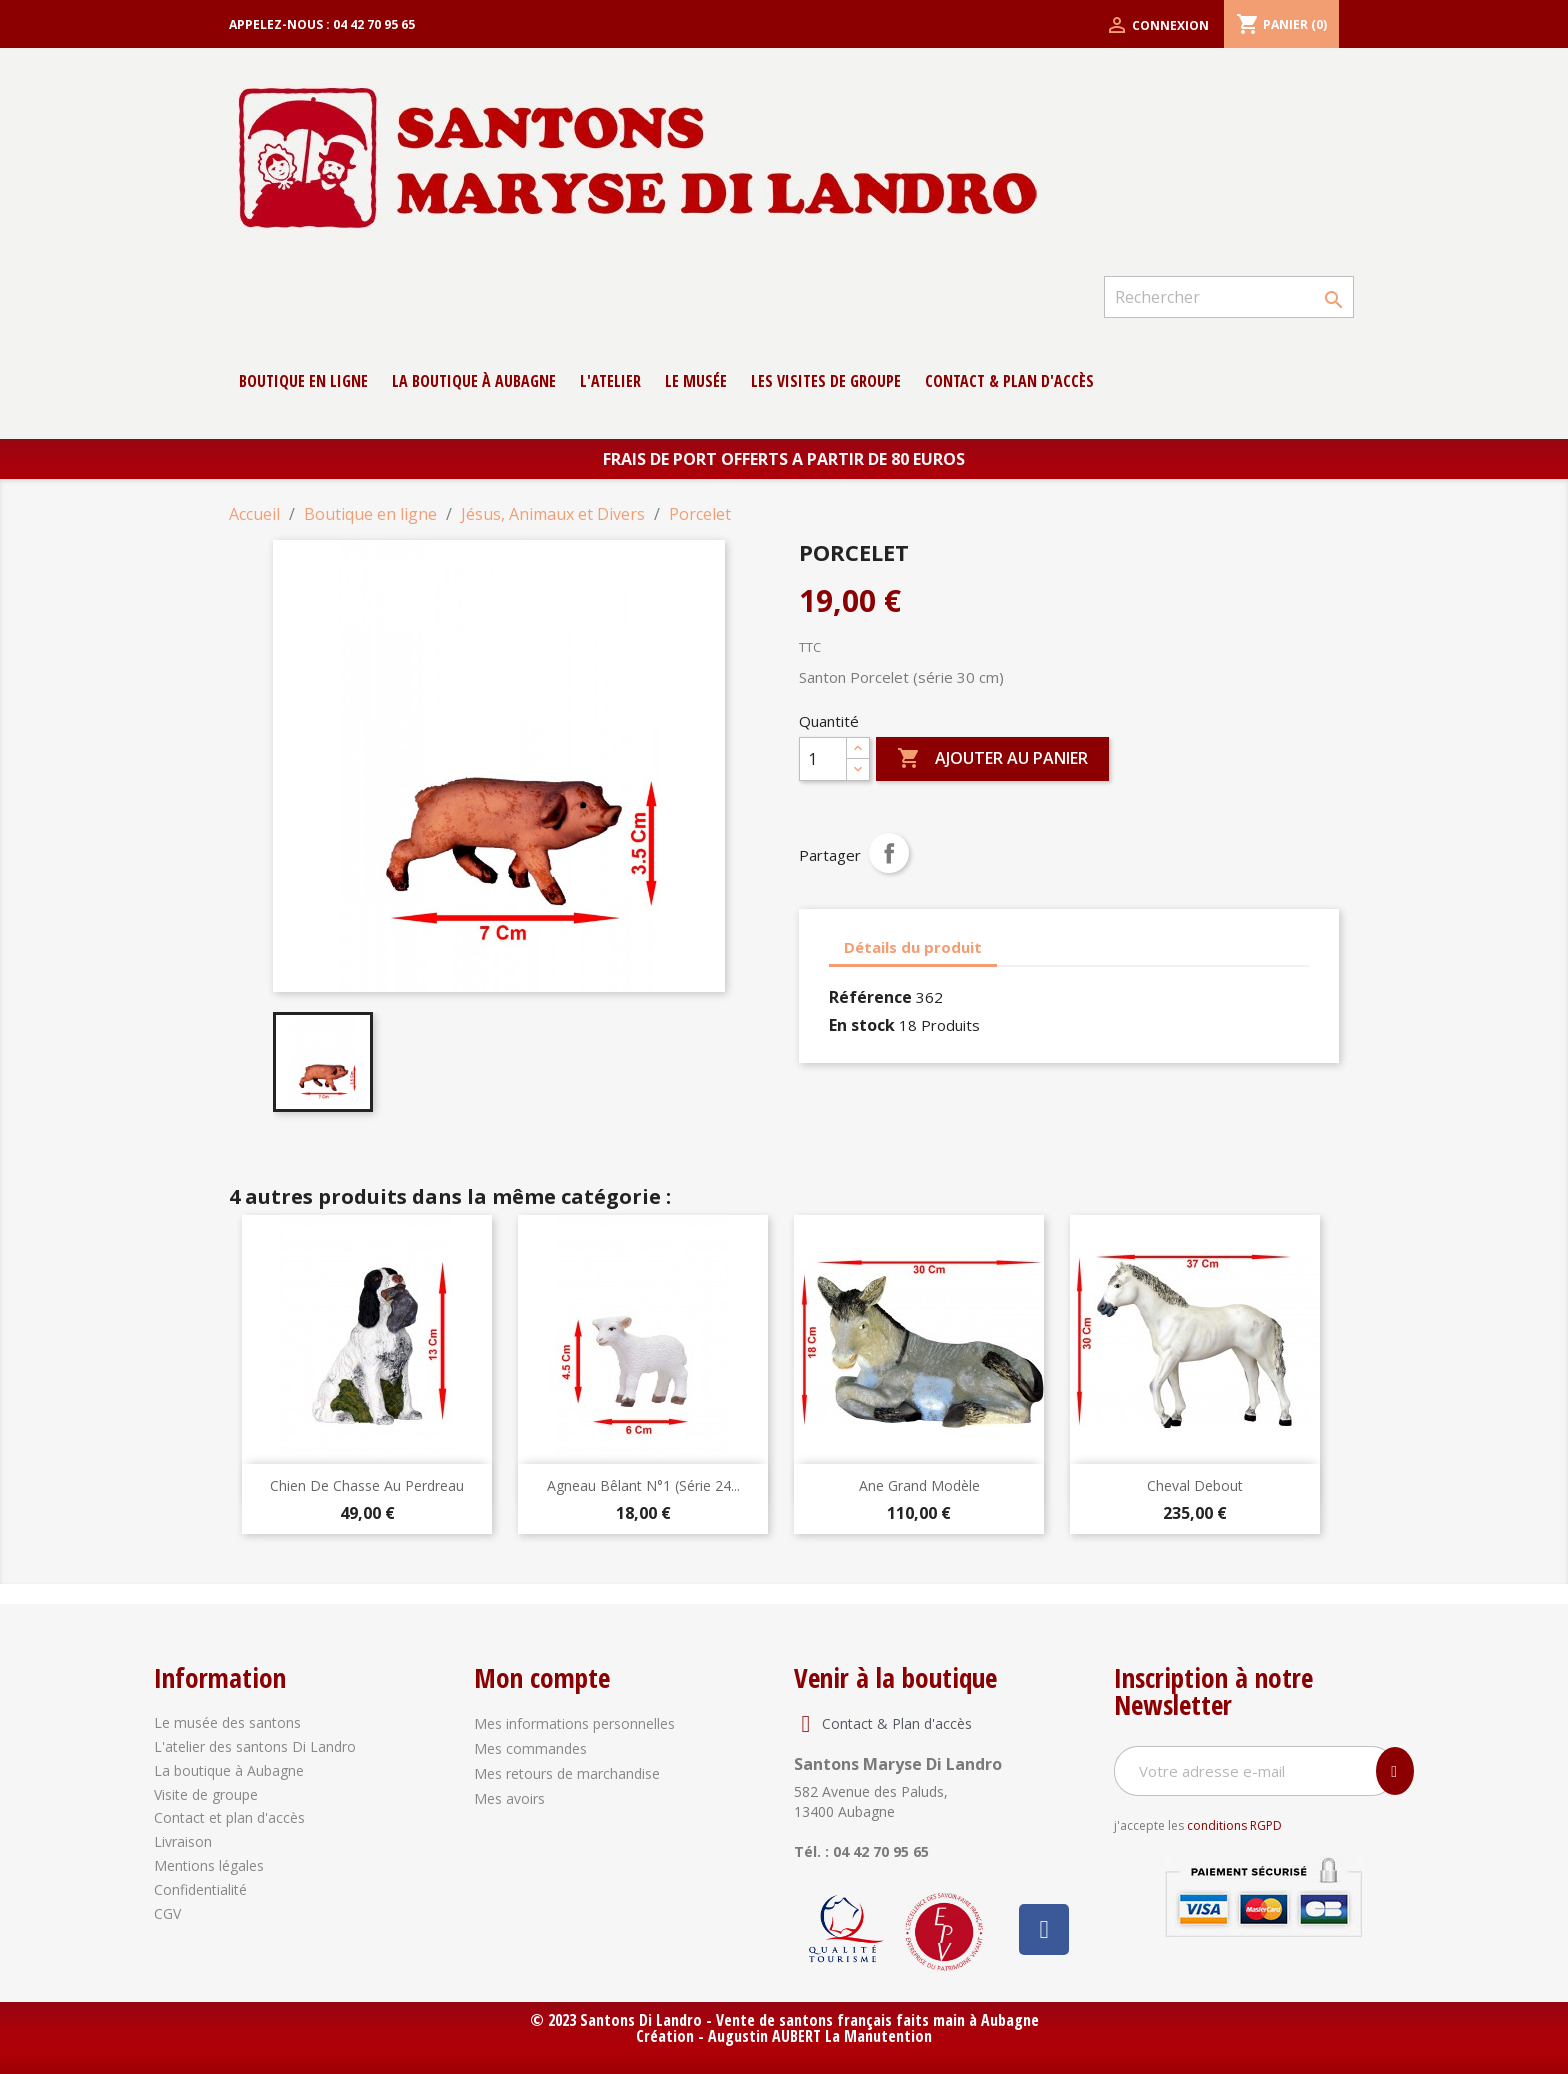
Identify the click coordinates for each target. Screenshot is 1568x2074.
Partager (889, 853)
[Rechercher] (1229, 297)
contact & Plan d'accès (1009, 381)
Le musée (696, 381)
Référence (870, 997)
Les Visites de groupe (826, 381)
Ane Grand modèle (919, 1485)
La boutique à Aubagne (474, 381)
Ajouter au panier (992, 759)
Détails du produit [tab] (913, 947)
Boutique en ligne (303, 381)
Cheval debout (1195, 1485)
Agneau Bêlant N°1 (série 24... (643, 1485)
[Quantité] (823, 759)
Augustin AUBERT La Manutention (820, 2036)
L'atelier (610, 381)
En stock (862, 1025)
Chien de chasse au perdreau (367, 1485)
